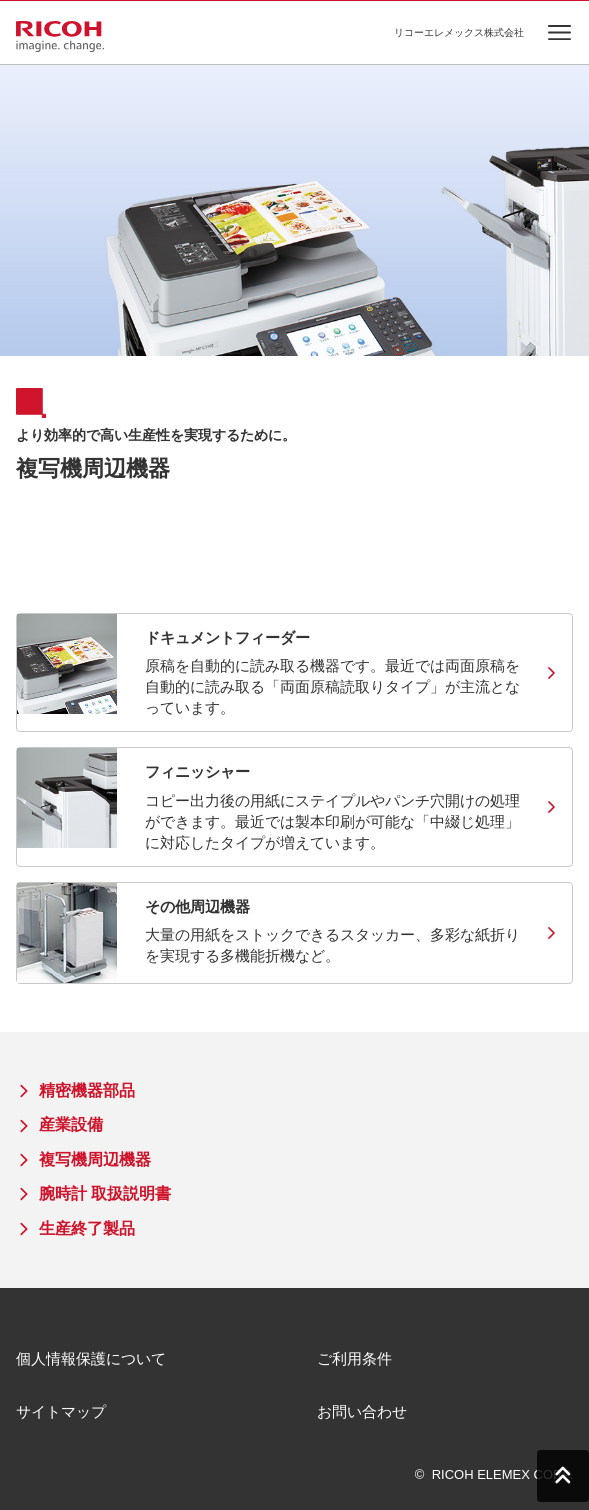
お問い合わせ (362, 1411)
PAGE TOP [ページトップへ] (563, 1476)
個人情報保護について (91, 1358)
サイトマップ (61, 1411)
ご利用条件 (354, 1358)
